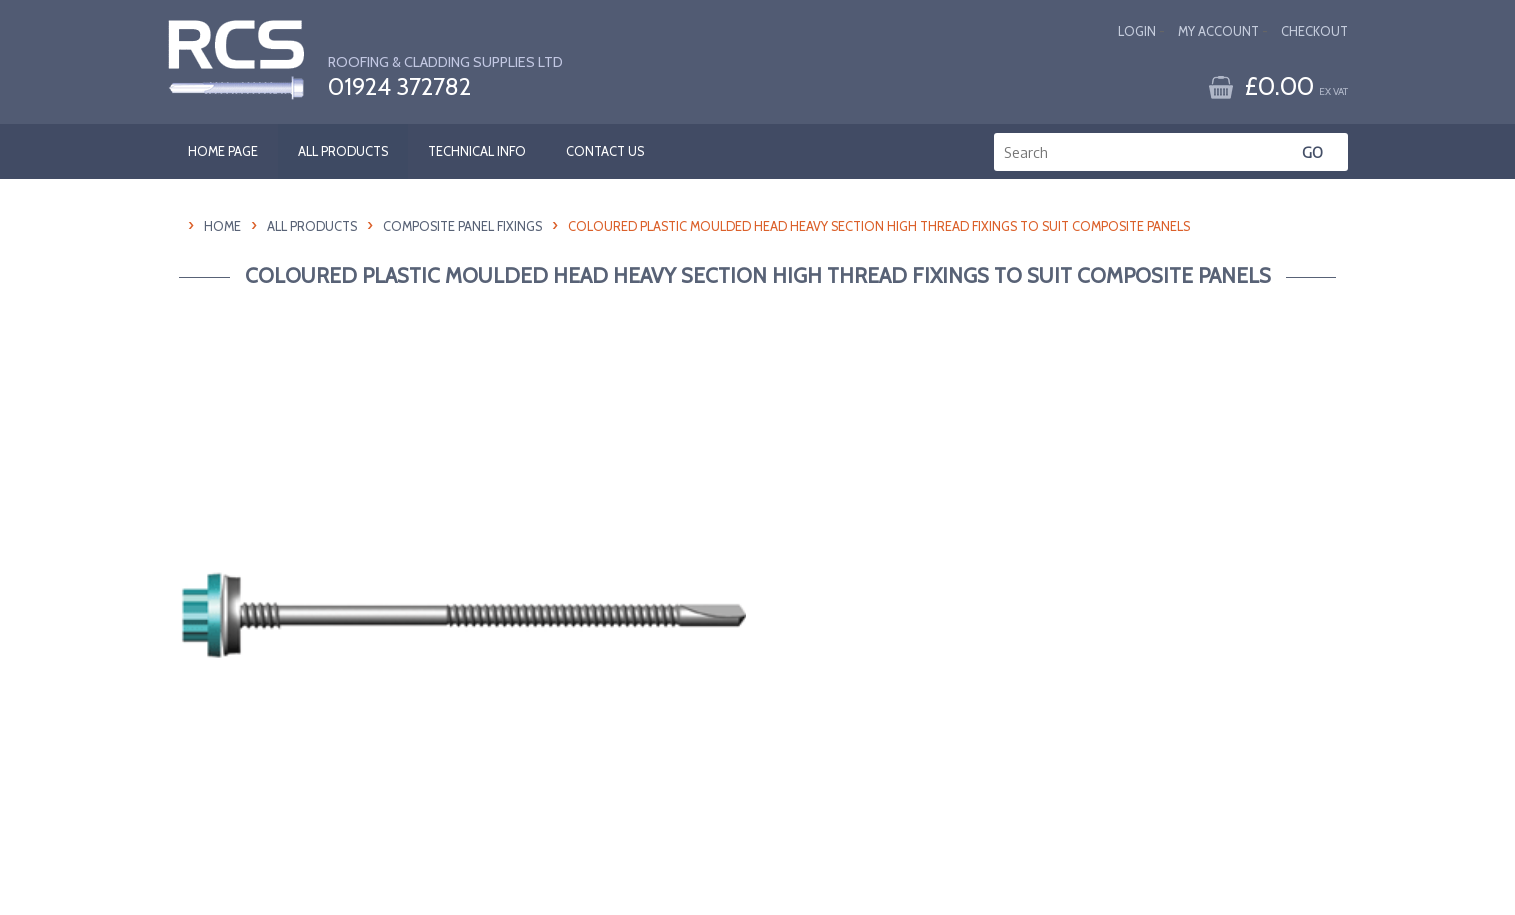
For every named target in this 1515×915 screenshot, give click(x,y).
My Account (1218, 31)
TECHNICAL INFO (477, 151)
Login (1137, 31)
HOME (222, 226)
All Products (312, 226)
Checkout (1314, 31)
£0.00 (1296, 85)
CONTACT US (605, 151)
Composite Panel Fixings (462, 226)
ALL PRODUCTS (343, 151)
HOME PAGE (223, 151)
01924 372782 (399, 87)
